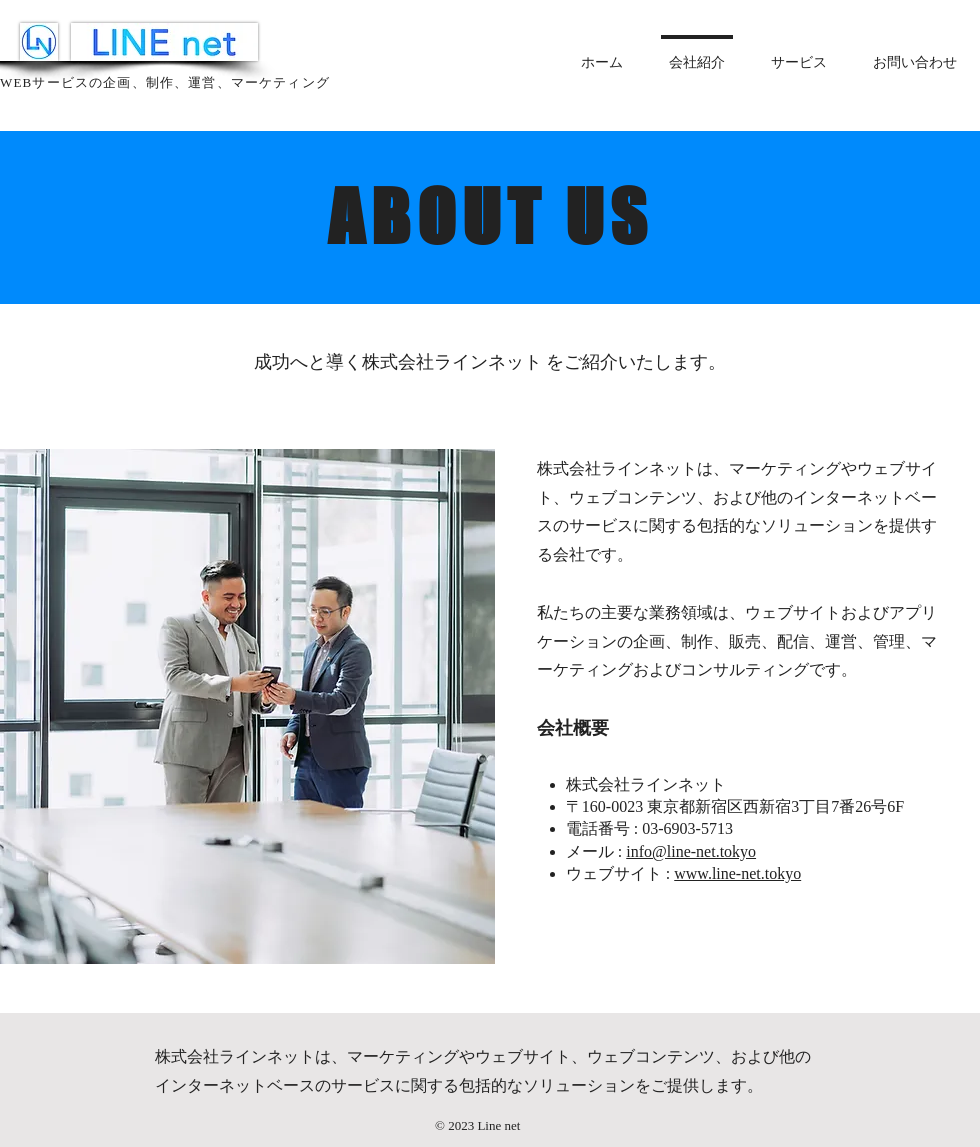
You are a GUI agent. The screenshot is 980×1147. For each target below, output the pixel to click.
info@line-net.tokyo (691, 851)
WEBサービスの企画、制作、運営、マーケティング (165, 82)
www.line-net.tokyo (737, 873)
